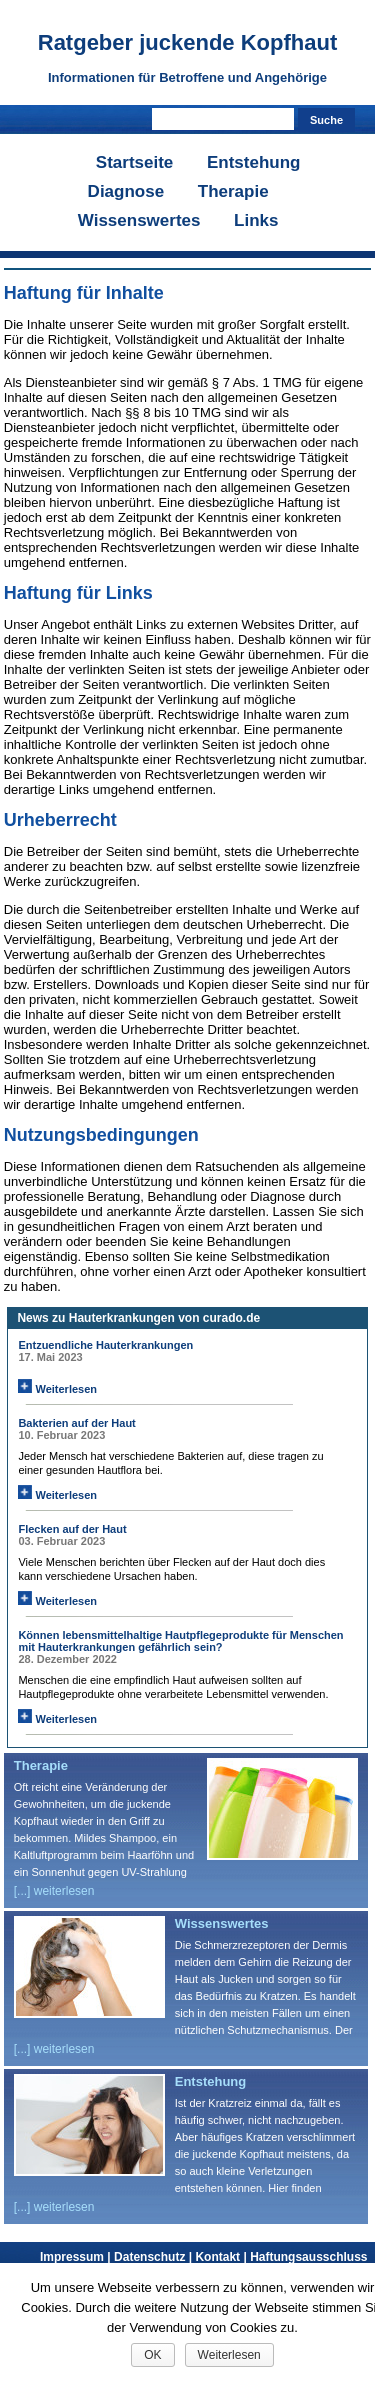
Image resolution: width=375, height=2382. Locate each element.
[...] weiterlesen (54, 1891)
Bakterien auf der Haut (76, 1423)
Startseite (134, 162)
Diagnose (126, 191)
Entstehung (254, 162)
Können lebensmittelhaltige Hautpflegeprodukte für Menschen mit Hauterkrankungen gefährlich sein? (180, 1641)
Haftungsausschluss (308, 2257)
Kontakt (222, 2257)
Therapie (233, 191)
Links (256, 220)
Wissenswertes (139, 220)
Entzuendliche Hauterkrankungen (105, 1345)
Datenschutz (154, 2257)
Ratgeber (188, 42)
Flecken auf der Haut (72, 1529)
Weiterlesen (57, 1389)
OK (152, 2355)
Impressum (77, 2257)
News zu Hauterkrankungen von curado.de (138, 1318)
